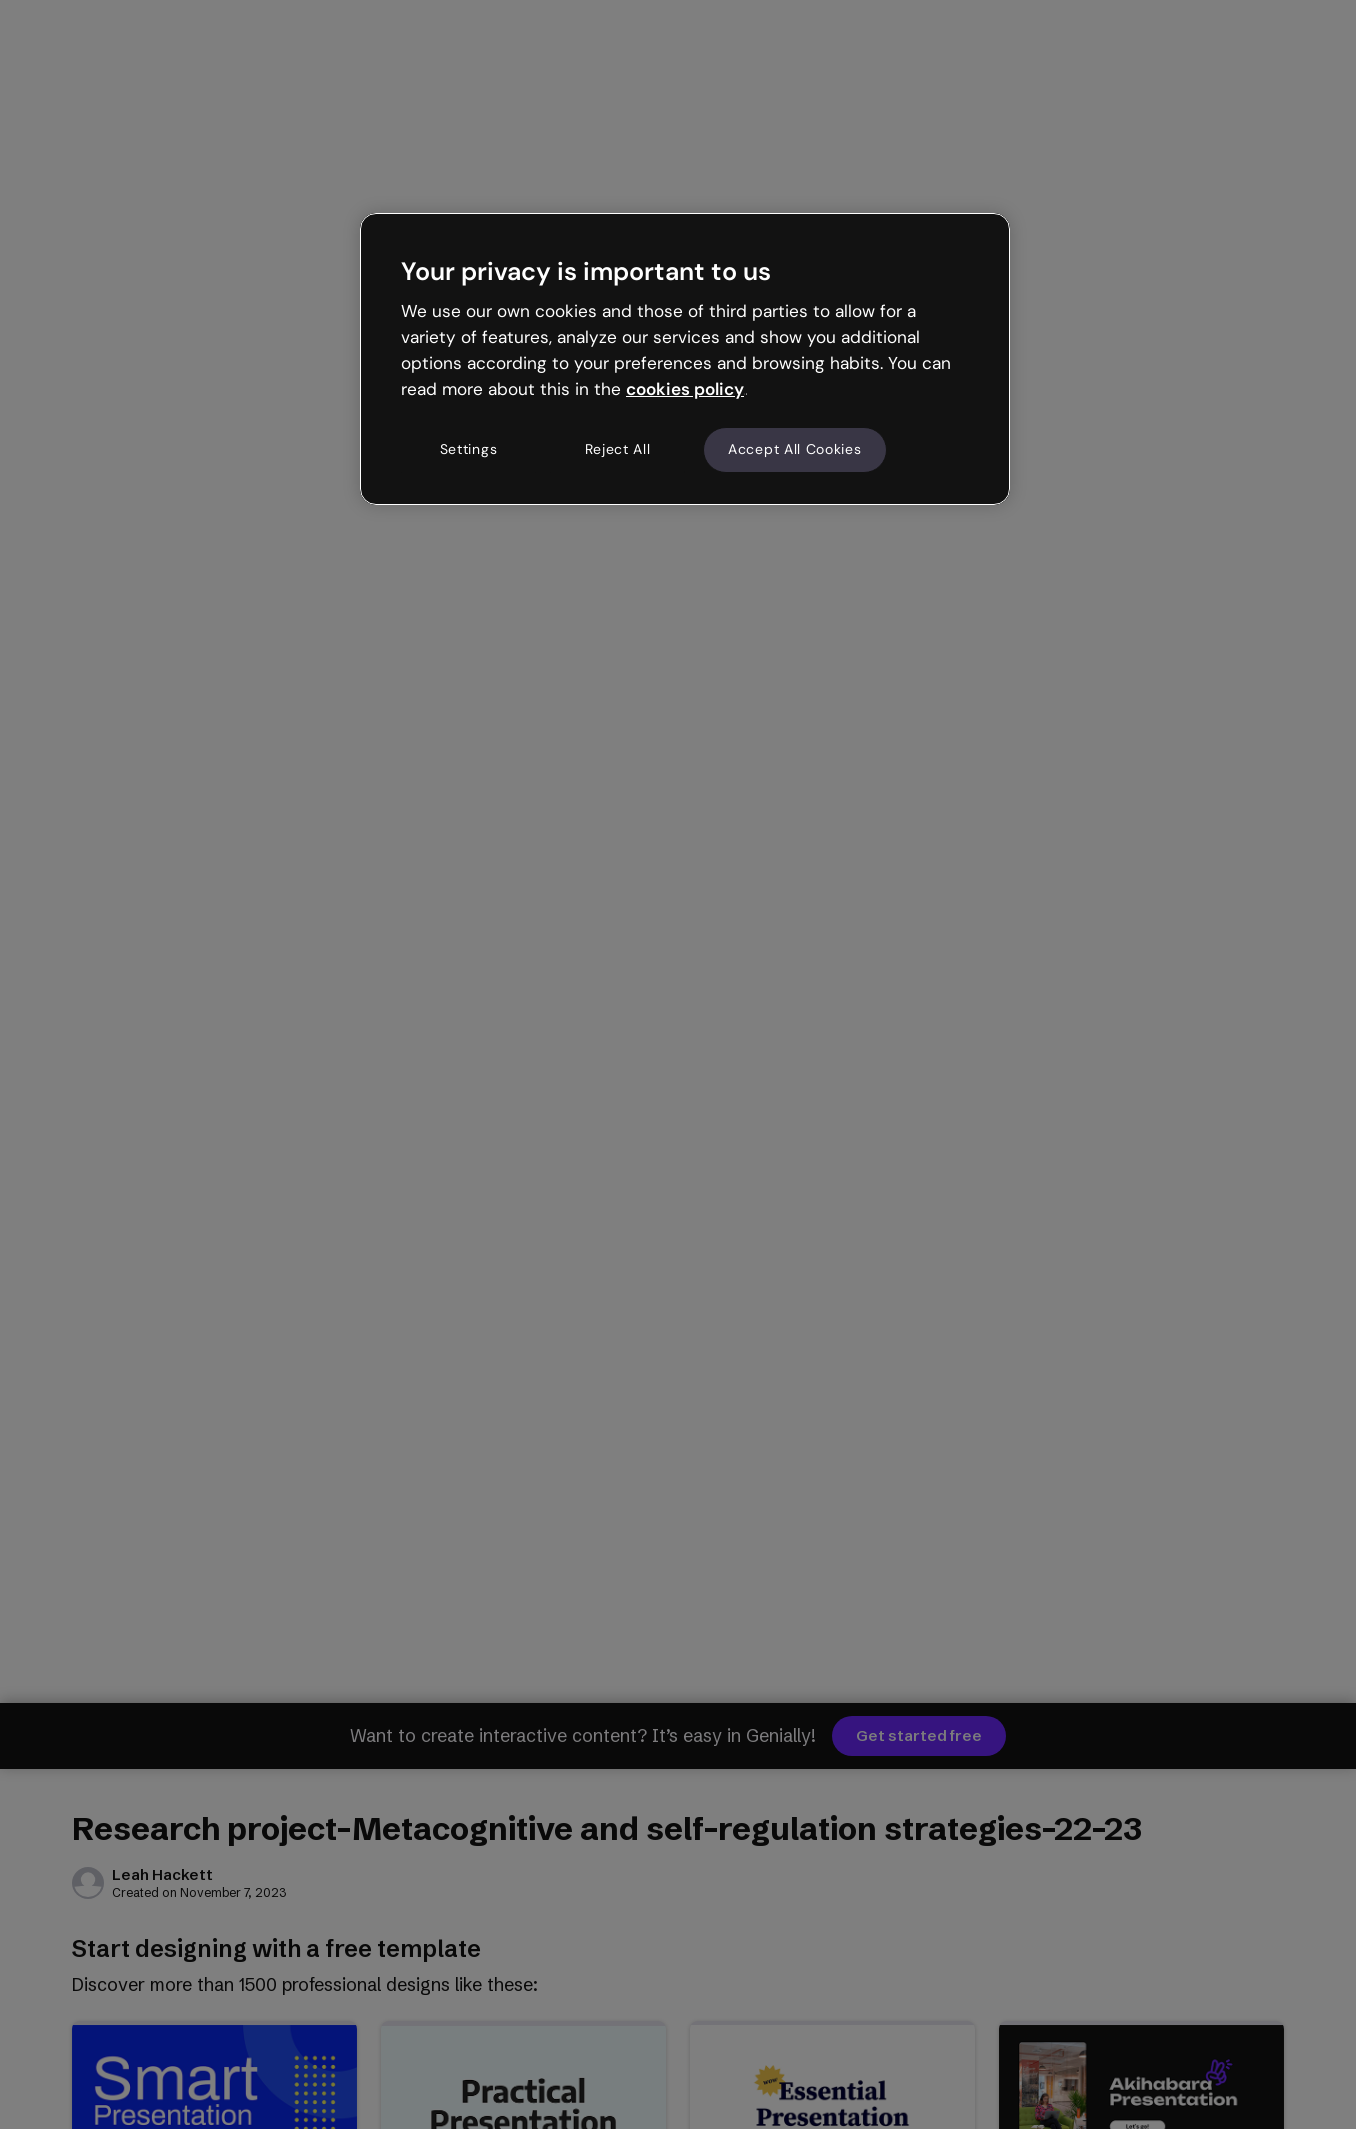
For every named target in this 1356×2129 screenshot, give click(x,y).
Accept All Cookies (795, 449)
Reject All (618, 449)
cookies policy (685, 389)
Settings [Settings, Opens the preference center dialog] (469, 449)
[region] (685, 359)
